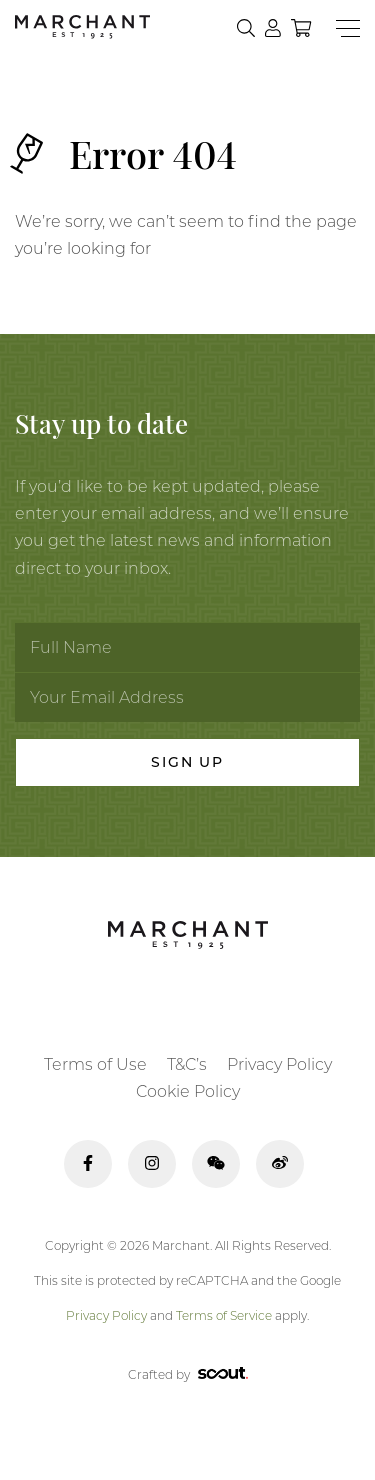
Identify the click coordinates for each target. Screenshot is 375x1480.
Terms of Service (224, 1315)
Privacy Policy (279, 1064)
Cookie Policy (188, 1091)
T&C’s (187, 1064)
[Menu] (348, 28)
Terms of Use (95, 1064)
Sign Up (187, 762)
